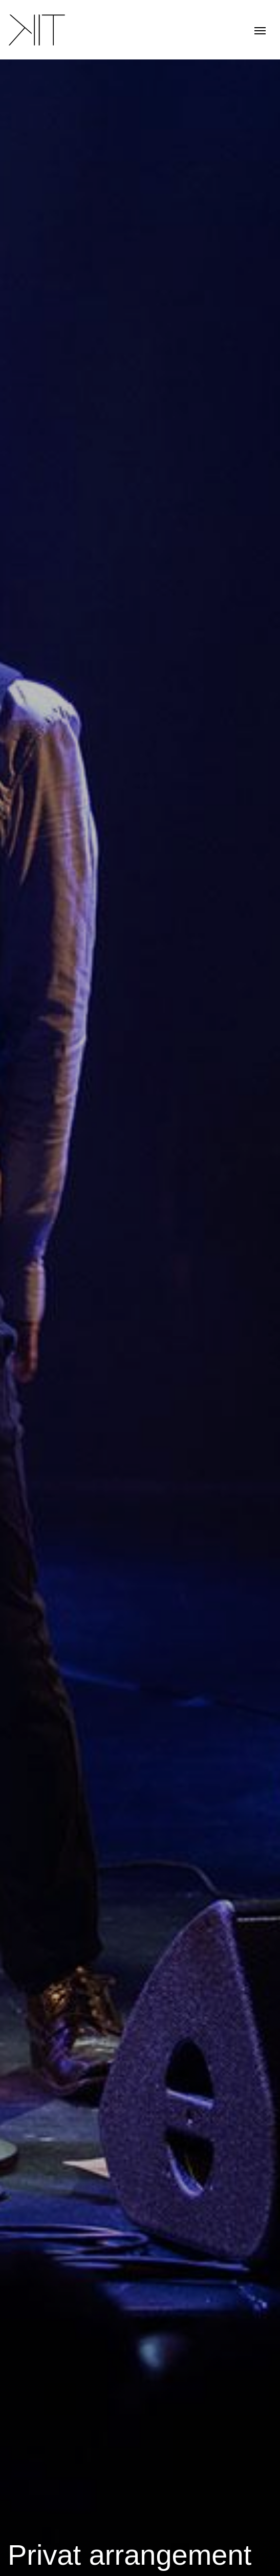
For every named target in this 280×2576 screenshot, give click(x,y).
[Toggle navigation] (260, 29)
